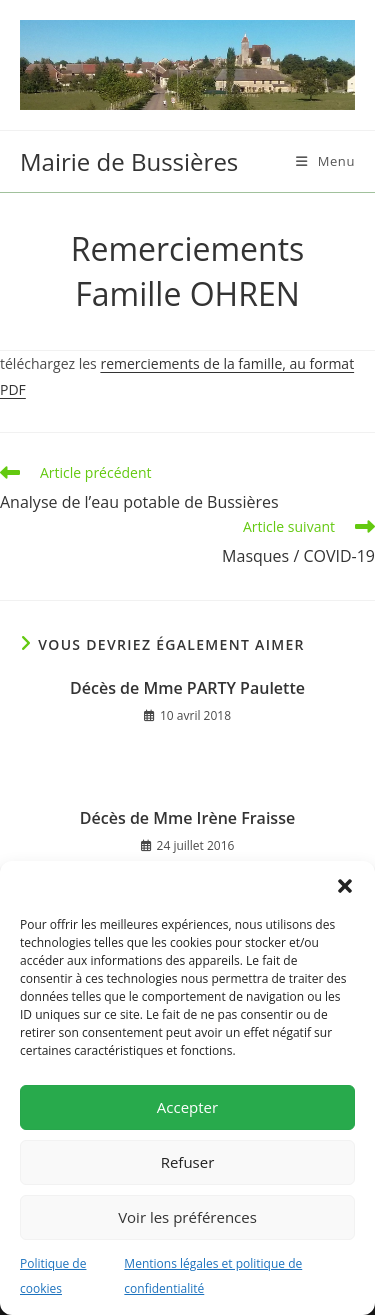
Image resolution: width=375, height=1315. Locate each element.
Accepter (187, 1107)
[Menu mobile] (325, 161)
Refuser (188, 1162)
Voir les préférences (187, 1217)
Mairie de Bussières (129, 161)
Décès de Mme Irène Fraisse (187, 818)
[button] (345, 886)
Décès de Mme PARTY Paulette (187, 688)
